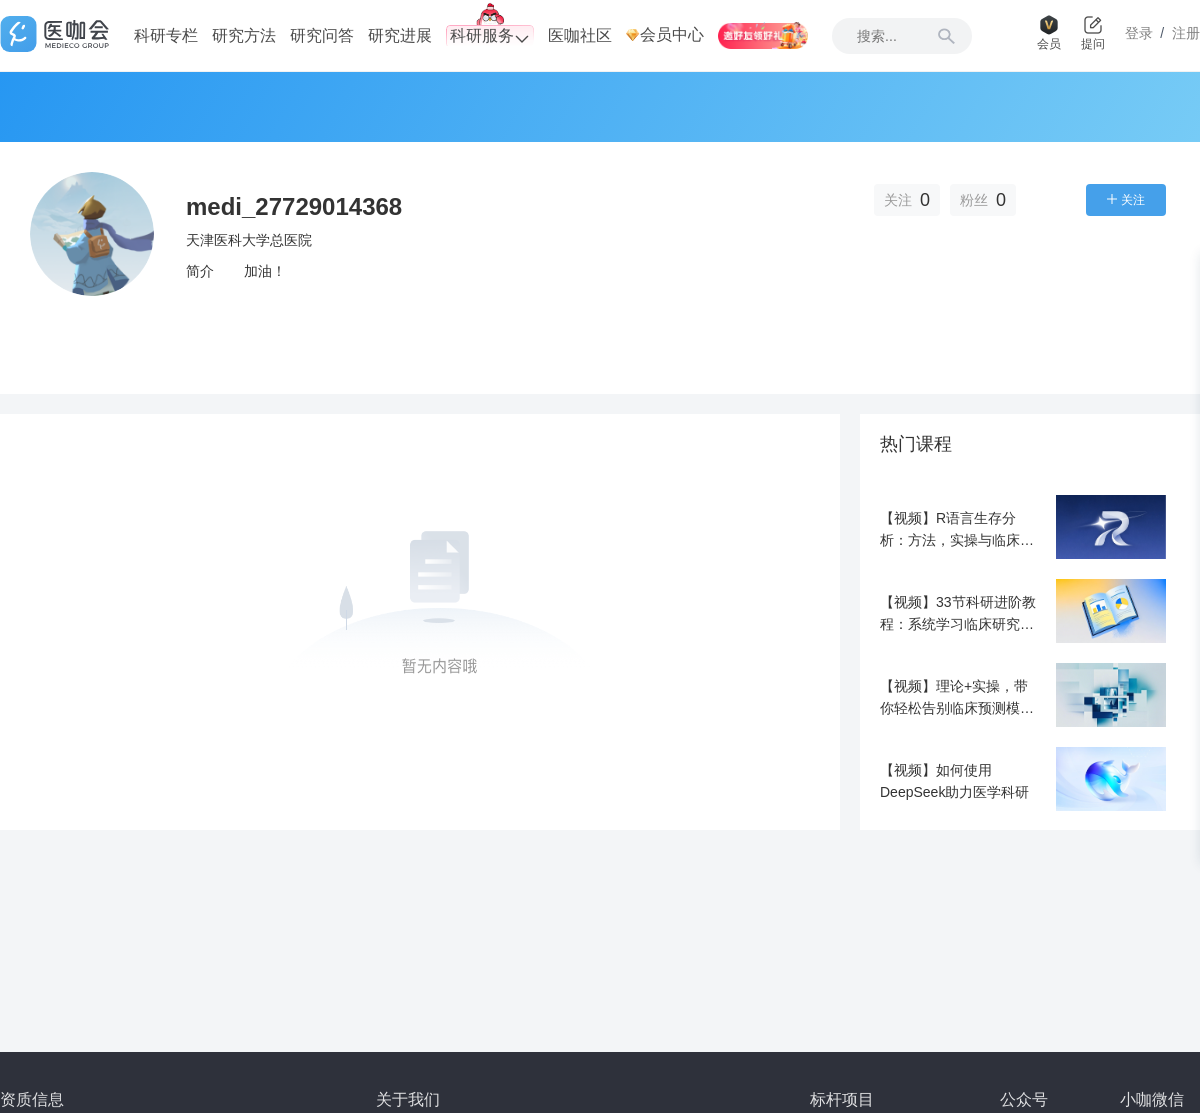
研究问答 (322, 35)
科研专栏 (166, 35)
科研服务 (490, 36)
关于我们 (408, 1099)
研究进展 (400, 35)
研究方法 (244, 35)
